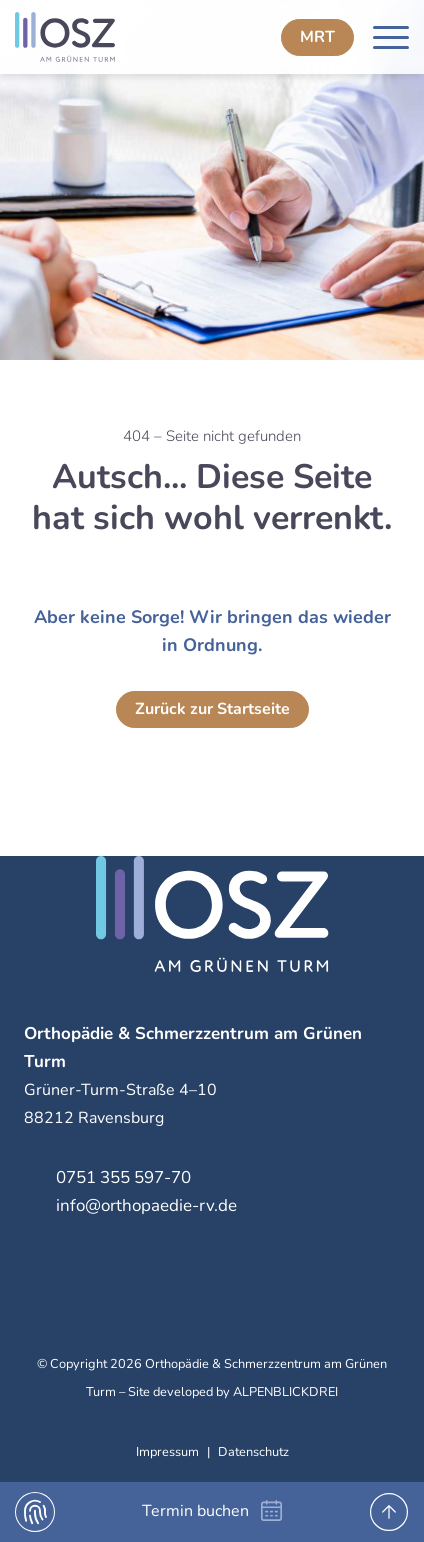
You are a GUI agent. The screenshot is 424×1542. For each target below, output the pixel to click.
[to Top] (389, 1512)
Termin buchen (195, 1511)
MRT (317, 37)
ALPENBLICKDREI (285, 1392)
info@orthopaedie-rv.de (146, 1205)
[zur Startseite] (107, 37)
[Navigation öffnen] (391, 37)
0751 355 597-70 (123, 1177)
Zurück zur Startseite (212, 709)
